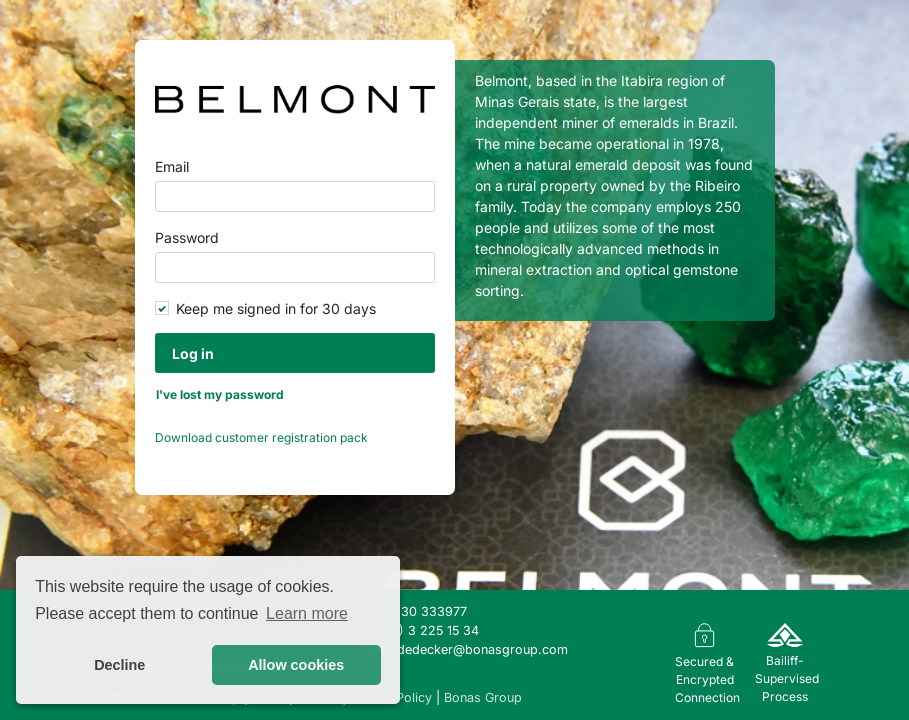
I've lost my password (220, 394)
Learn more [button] (307, 613)
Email (172, 166)
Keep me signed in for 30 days (276, 308)
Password (187, 237)
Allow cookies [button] (296, 665)
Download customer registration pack (261, 437)
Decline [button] (119, 665)
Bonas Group (483, 697)
